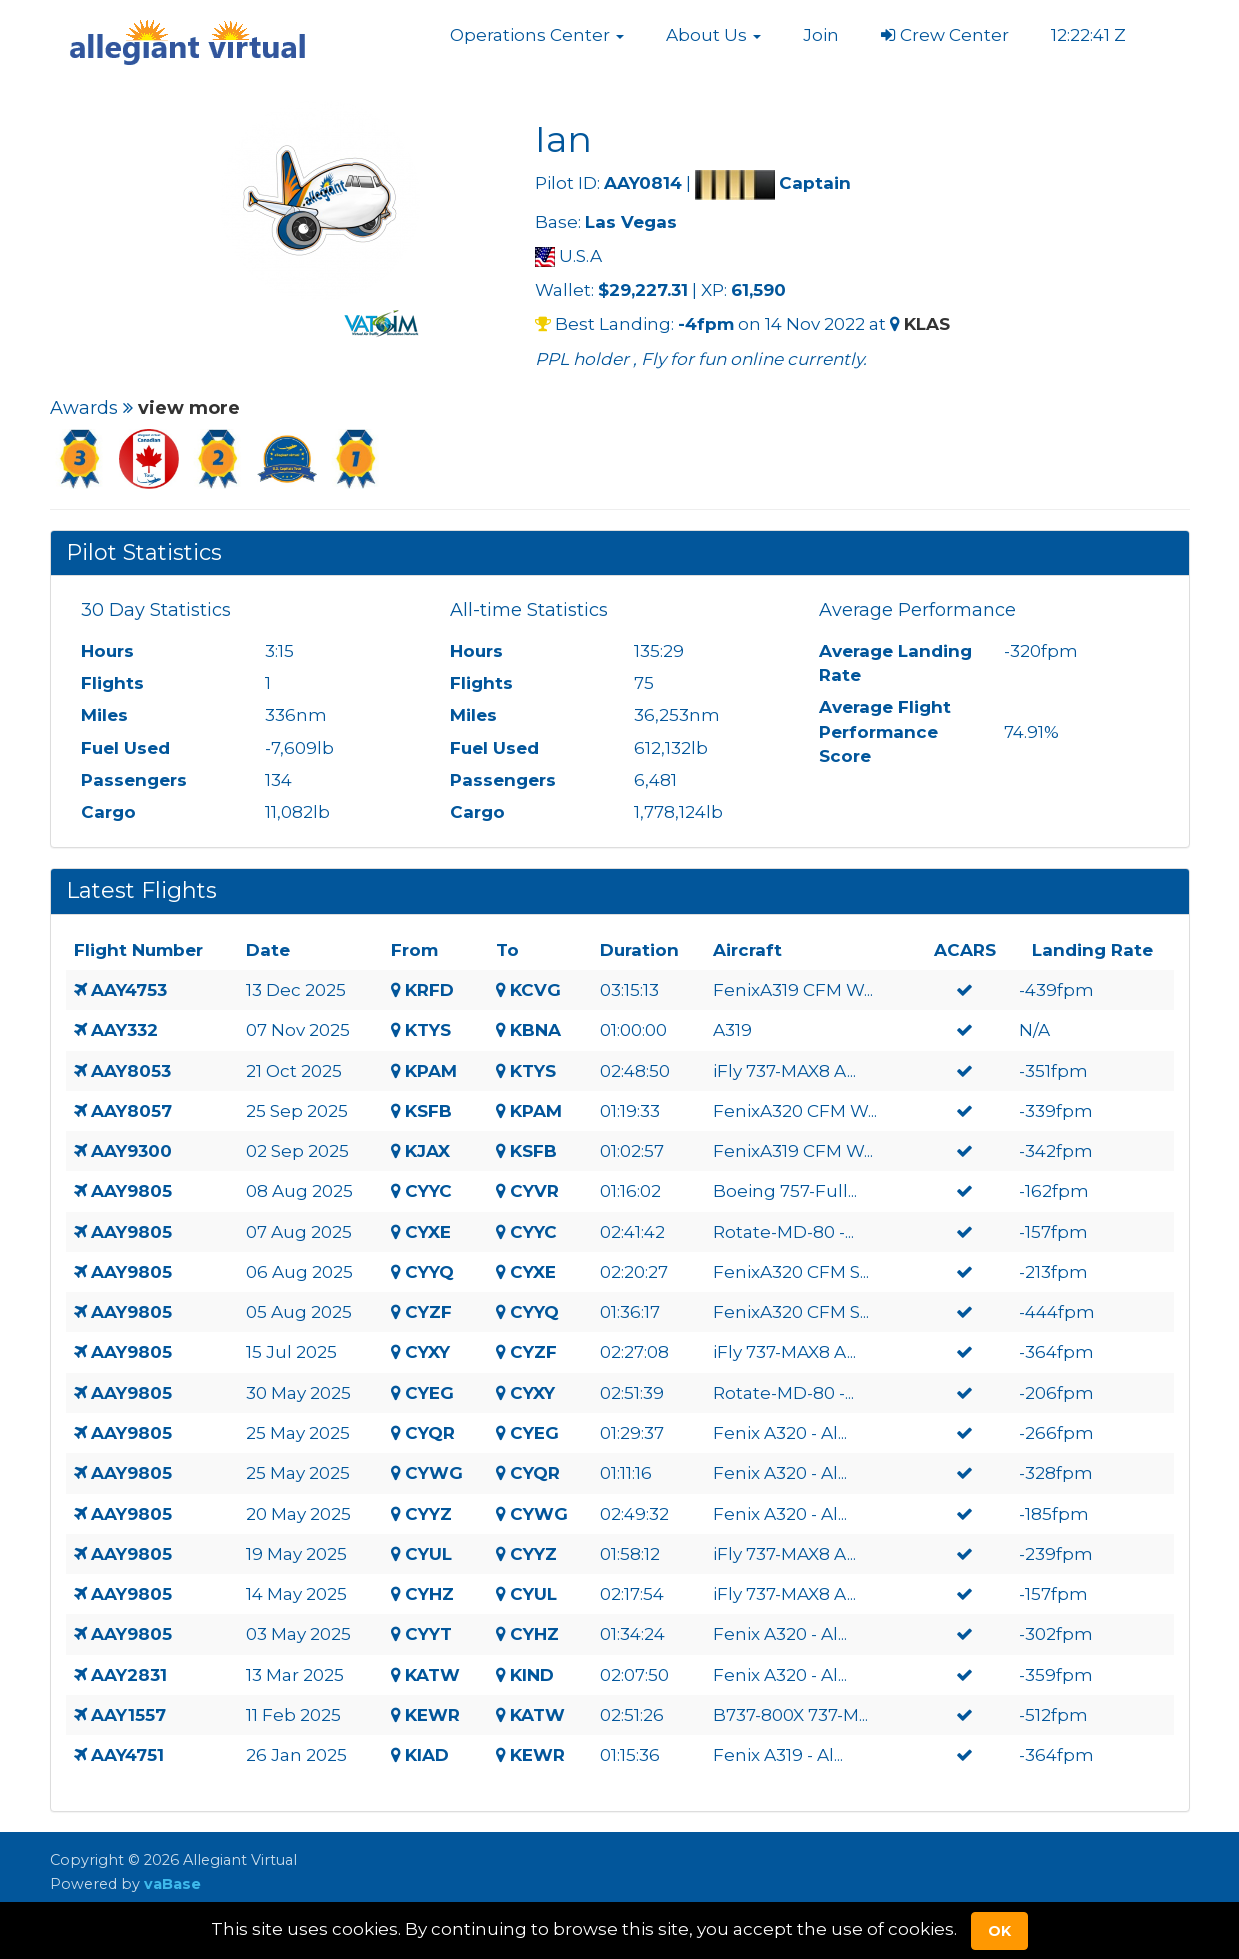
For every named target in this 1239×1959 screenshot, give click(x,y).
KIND (532, 1675)
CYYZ (428, 1514)
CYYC (428, 1191)
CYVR (534, 1191)
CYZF (428, 1312)
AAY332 (124, 1030)
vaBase (172, 1884)
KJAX (427, 1151)
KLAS (927, 324)
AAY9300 (131, 1151)
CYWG (434, 1473)
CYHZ (429, 1594)
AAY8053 (131, 1071)
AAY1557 (128, 1715)
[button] (537, 35)
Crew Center (945, 35)
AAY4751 (127, 1755)
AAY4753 (129, 990)
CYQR (430, 1433)
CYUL (428, 1554)
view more (189, 408)
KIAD (427, 1755)
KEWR (432, 1715)
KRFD (429, 990)
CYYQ (429, 1272)
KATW (432, 1675)
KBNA (535, 1030)
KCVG (535, 990)
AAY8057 (131, 1111)
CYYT (428, 1634)
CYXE (428, 1232)
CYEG (429, 1393)
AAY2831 (129, 1675)
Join (821, 35)
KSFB (428, 1111)
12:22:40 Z (1091, 35)
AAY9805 (131, 1191)
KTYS (428, 1030)
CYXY (427, 1352)
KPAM (431, 1071)
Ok (999, 1931)
